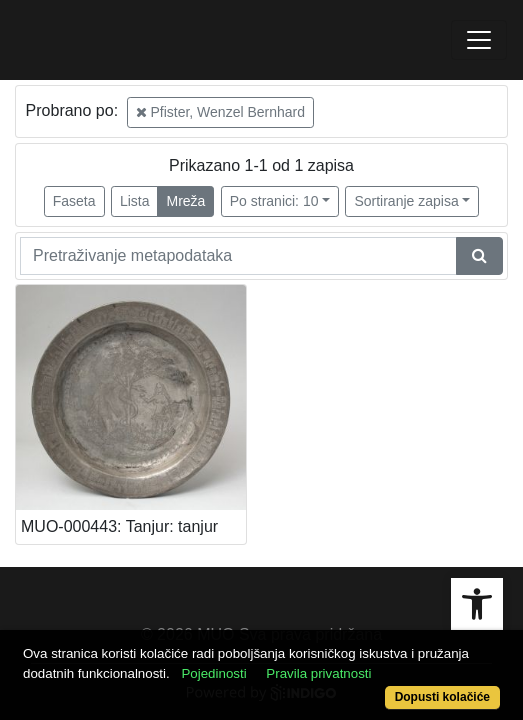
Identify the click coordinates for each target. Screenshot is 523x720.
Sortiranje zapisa (406, 201)
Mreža (185, 201)
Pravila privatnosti (318, 673)
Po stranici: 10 (274, 201)
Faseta (74, 201)
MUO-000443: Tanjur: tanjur (119, 526)
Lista (135, 201)
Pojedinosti (213, 673)
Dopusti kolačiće (442, 697)
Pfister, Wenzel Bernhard (220, 112)
